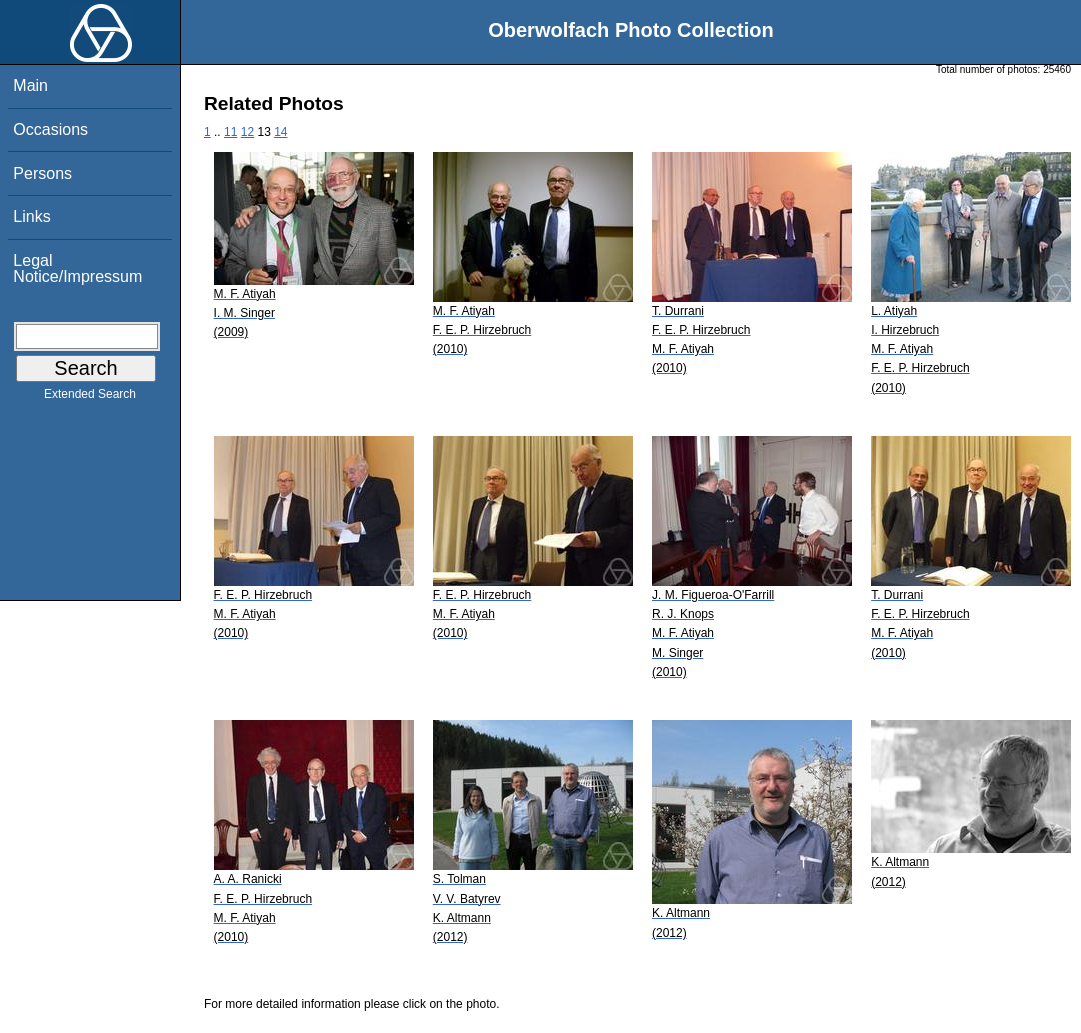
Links (31, 216)
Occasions (50, 129)
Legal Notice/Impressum (77, 268)
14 (280, 132)
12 (247, 132)
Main (30, 85)
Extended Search (90, 398)
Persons (42, 173)
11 (230, 132)
